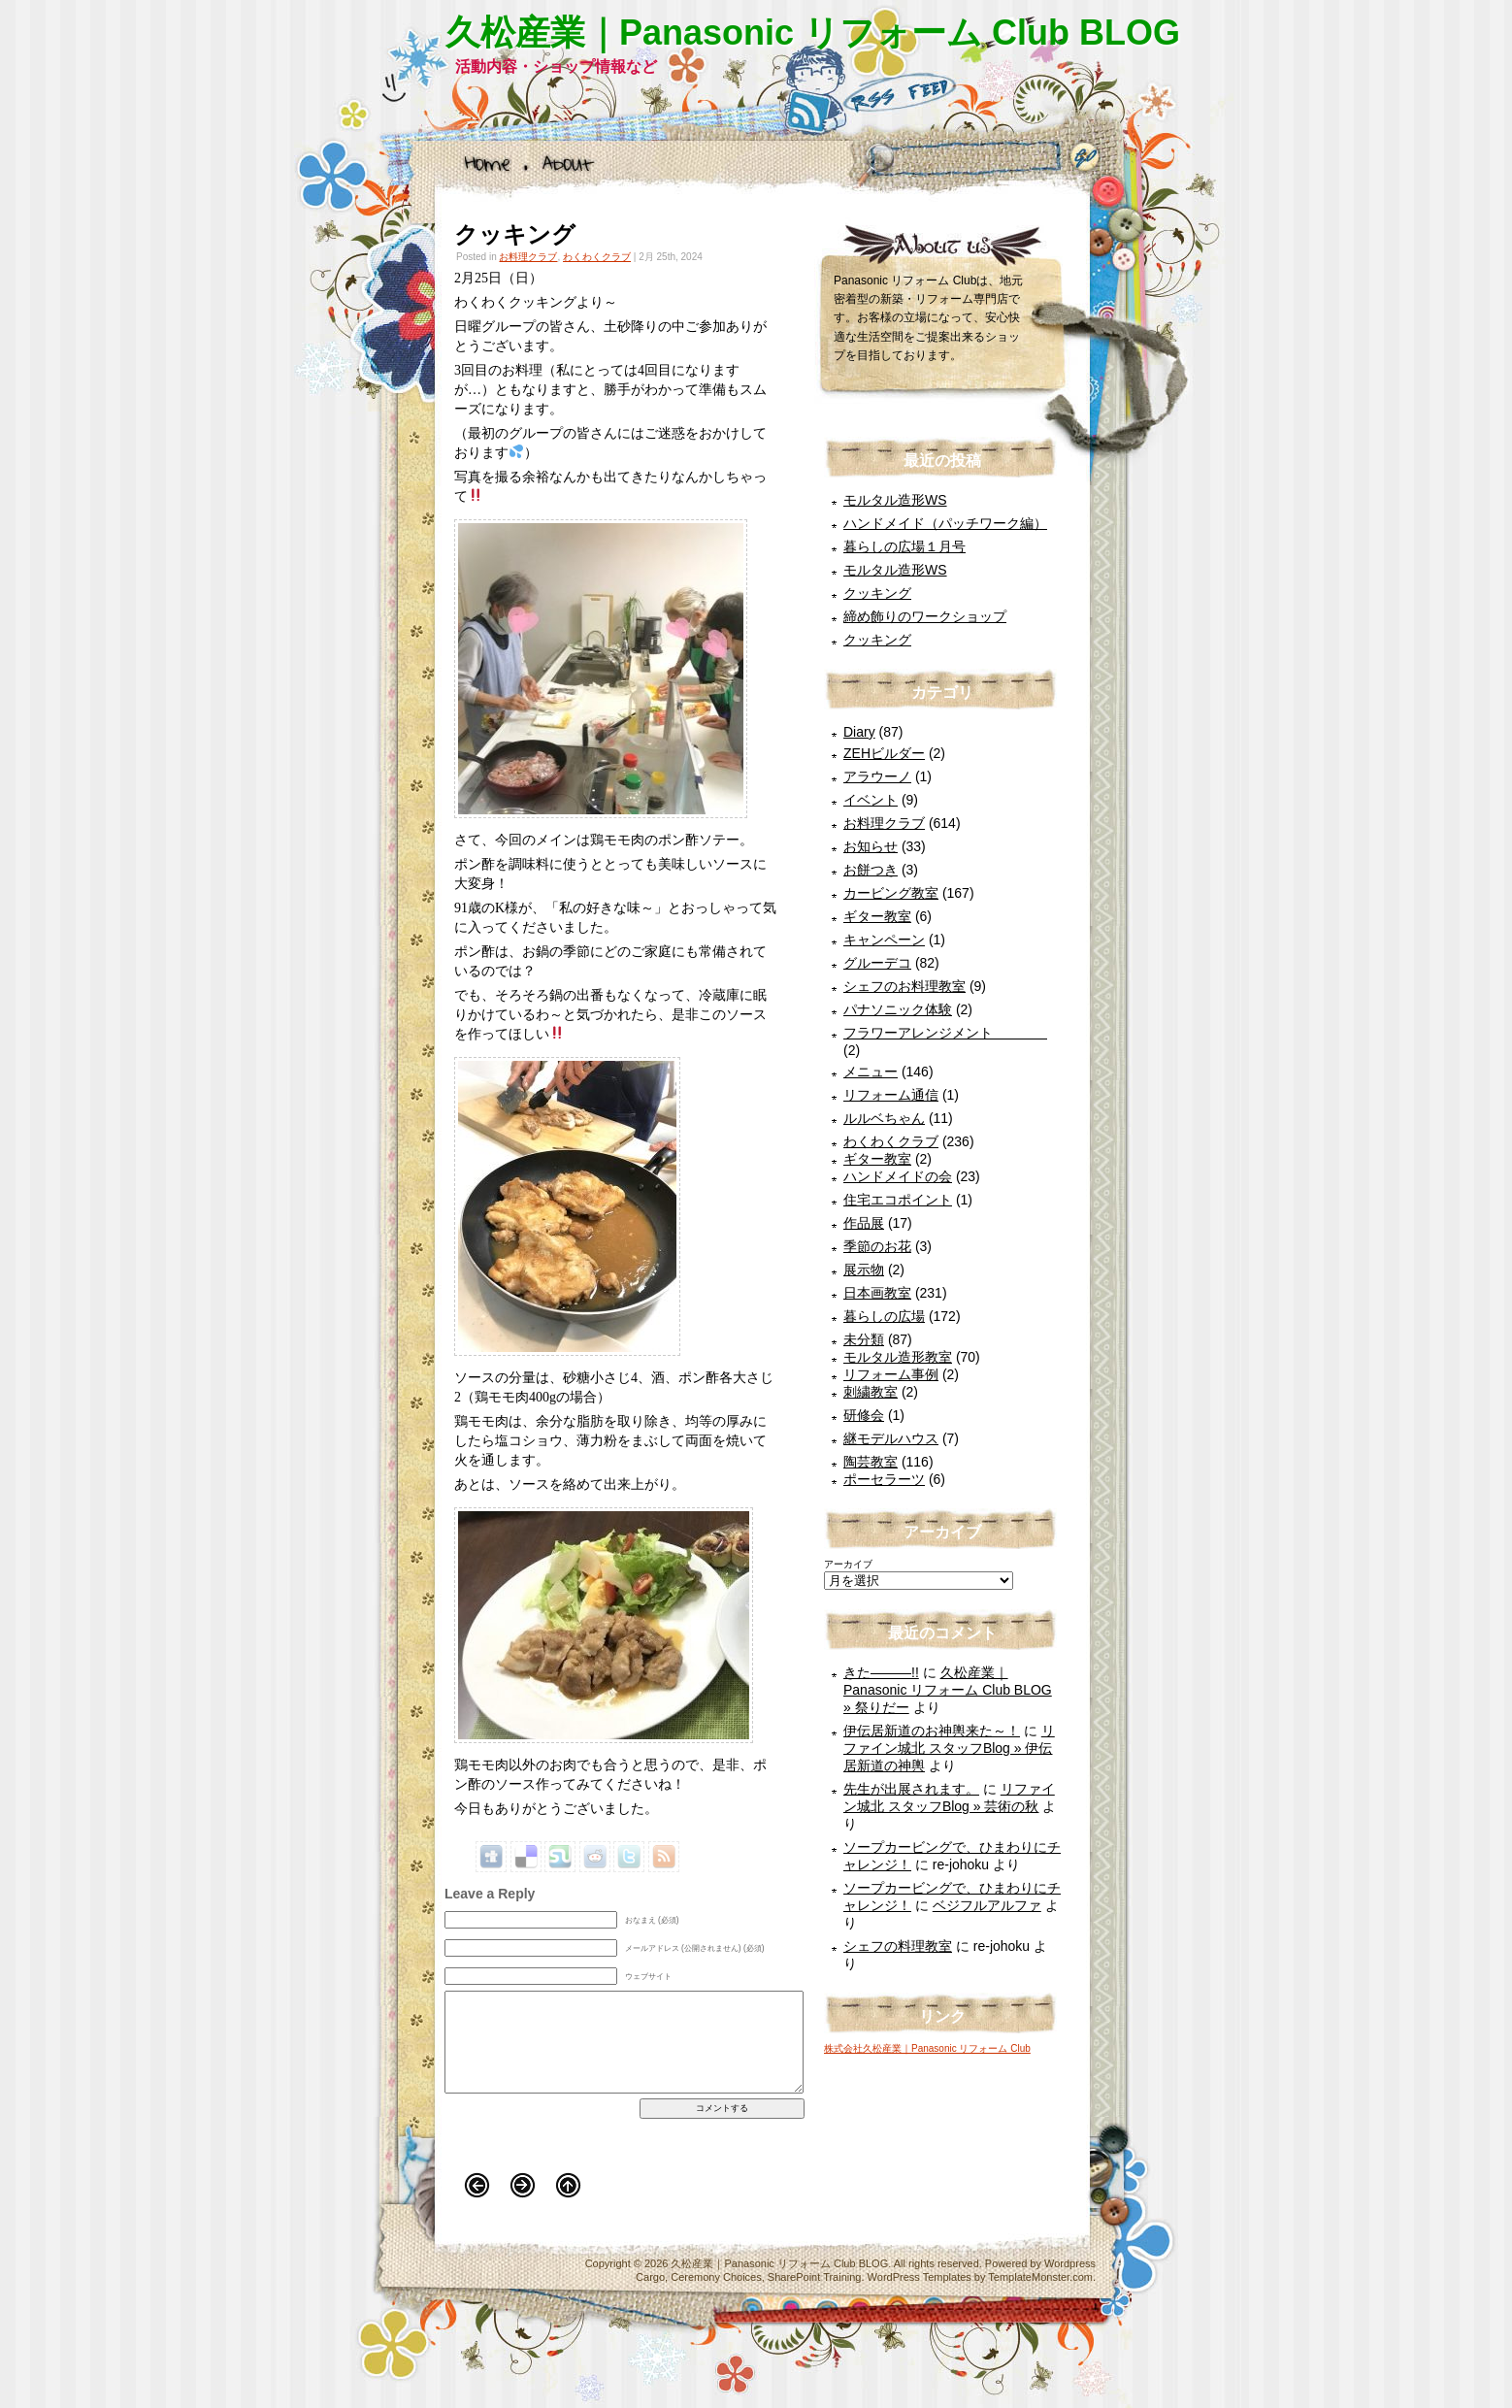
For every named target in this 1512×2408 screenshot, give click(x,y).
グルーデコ (877, 963)
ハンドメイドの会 (897, 1176)
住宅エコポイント (897, 1199)
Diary (859, 732)
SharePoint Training (815, 2277)
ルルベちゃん (884, 1118)
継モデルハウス (890, 1438)
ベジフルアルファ (987, 1905)
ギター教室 (877, 916)
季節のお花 (877, 1246)
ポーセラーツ (884, 1479)
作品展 (863, 1223)
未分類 (863, 1339)
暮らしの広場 (884, 1316)
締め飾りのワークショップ (924, 616)
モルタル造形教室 (897, 1357)
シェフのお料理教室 (904, 986)
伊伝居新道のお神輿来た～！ (931, 1730)
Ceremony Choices (716, 2277)
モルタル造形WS (895, 500)
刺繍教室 (870, 1392)
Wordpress (1070, 2263)
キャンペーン (884, 939)
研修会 (863, 1415)
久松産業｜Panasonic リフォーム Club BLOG (812, 32)
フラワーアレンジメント (945, 1032)
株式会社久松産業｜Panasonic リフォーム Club (927, 2048)
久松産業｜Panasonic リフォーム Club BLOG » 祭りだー (947, 1690)
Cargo (650, 2277)
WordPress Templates (919, 2277)
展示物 (863, 1269)
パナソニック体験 (897, 1009)
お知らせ (870, 846)
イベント (870, 800)
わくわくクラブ (597, 256)
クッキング (514, 234)
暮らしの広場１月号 (904, 546)
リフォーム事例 (890, 1374)
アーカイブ (848, 1564)
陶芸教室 (870, 1461)
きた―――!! (881, 1672)
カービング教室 (890, 893)
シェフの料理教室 (897, 1946)
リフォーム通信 (890, 1095)
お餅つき (870, 869)
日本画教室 (877, 1293)
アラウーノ (877, 776)
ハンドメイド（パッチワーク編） (945, 523)
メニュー (870, 1071)
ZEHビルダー (884, 753)
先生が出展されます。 (911, 1789)
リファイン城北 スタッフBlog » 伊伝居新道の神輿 (949, 1748)
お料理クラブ (528, 256)
